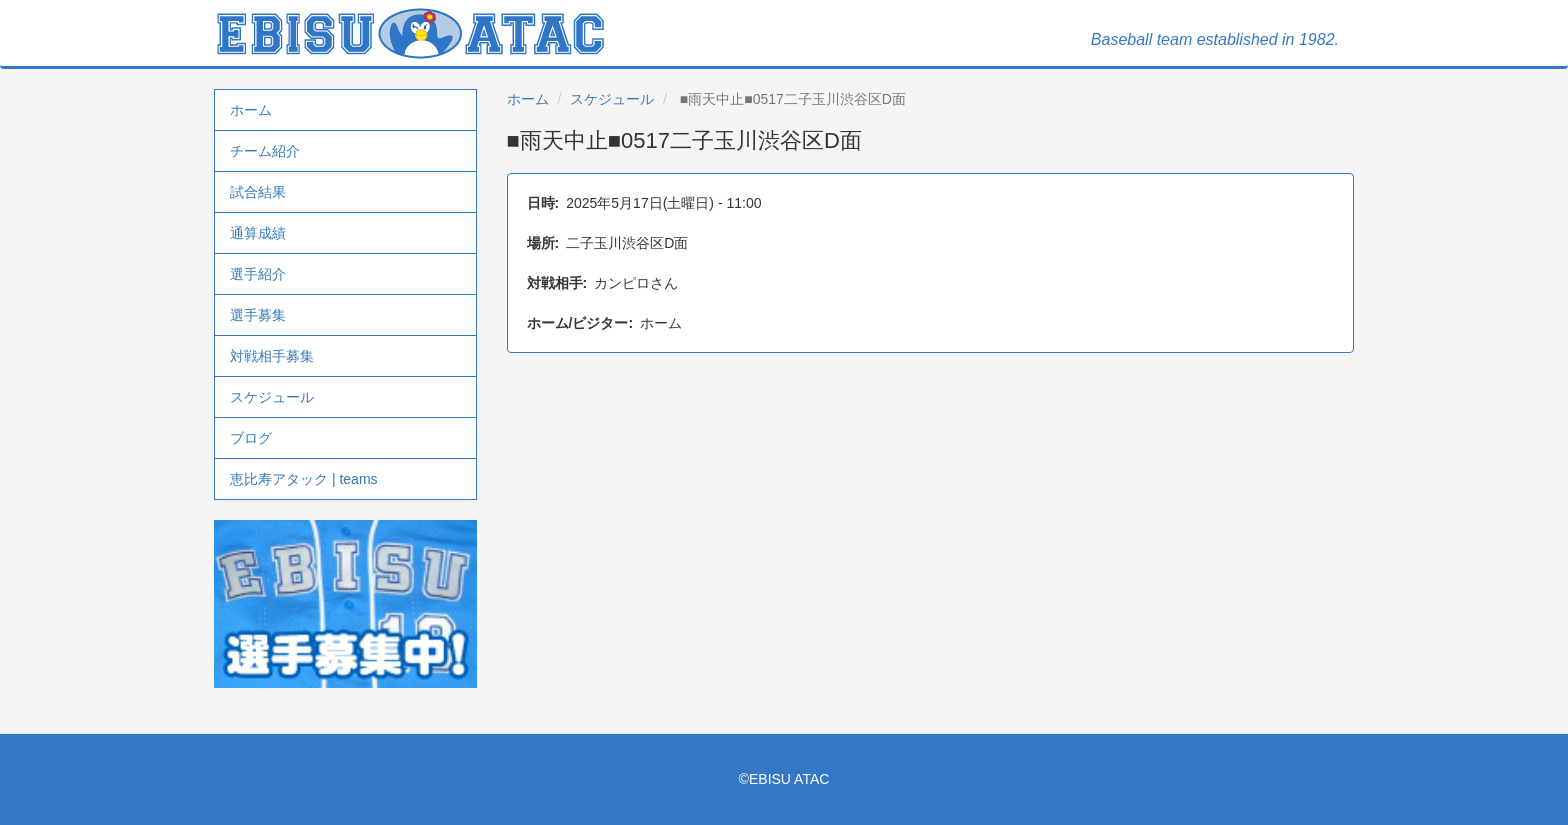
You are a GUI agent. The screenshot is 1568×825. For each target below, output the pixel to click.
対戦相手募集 (272, 356)
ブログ (251, 438)
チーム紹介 (265, 151)
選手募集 (258, 315)
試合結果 (258, 192)
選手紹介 (258, 274)
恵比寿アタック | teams (304, 479)
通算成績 (258, 233)
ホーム (251, 110)
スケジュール (272, 397)
